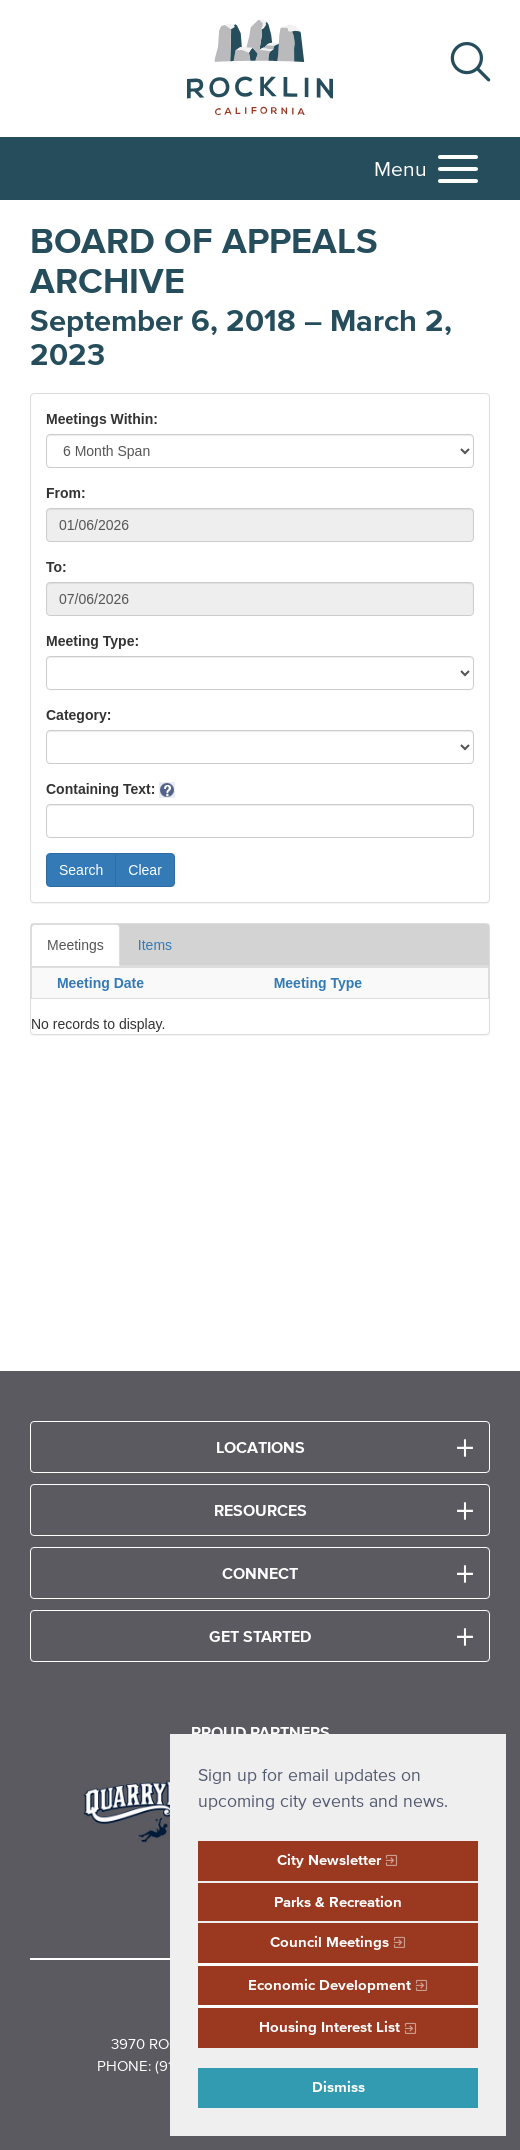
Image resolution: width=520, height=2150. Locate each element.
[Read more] (160, 1809)
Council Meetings (329, 1941)
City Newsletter (329, 1859)
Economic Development (329, 1984)
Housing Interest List (329, 2026)
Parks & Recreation (338, 1901)
